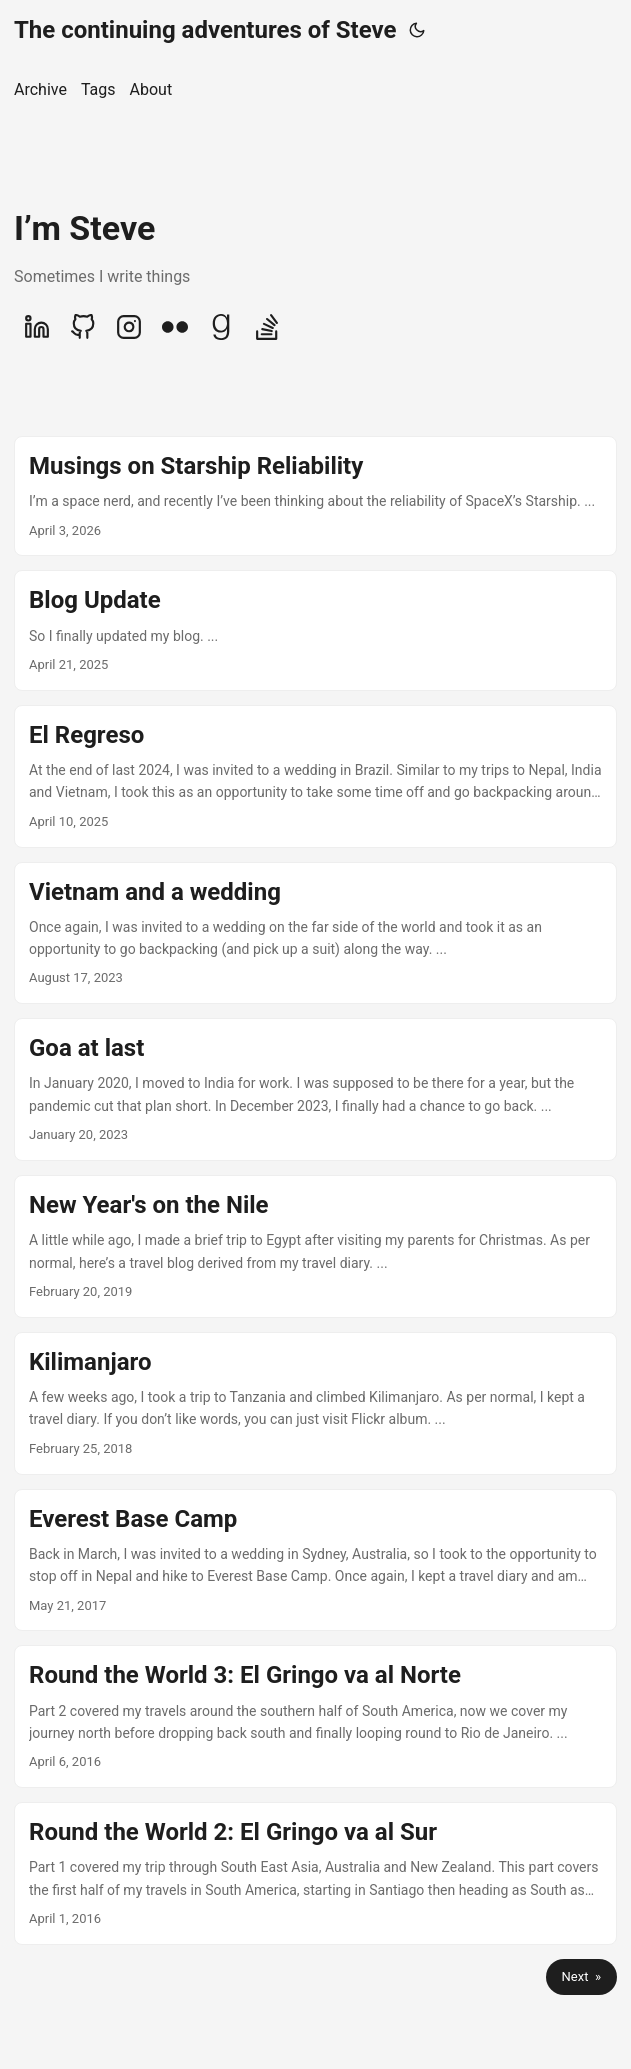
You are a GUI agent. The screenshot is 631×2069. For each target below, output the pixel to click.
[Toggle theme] (417, 30)
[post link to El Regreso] (315, 776)
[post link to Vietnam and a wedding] (315, 933)
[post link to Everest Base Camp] (315, 1560)
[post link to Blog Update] (315, 630)
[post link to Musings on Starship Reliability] (315, 496)
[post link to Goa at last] (315, 1089)
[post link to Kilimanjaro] (315, 1403)
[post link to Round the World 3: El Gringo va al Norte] (315, 1716)
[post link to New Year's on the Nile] (315, 1246)
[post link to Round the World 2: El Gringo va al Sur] (315, 1873)
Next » (581, 1976)
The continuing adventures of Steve (205, 30)
